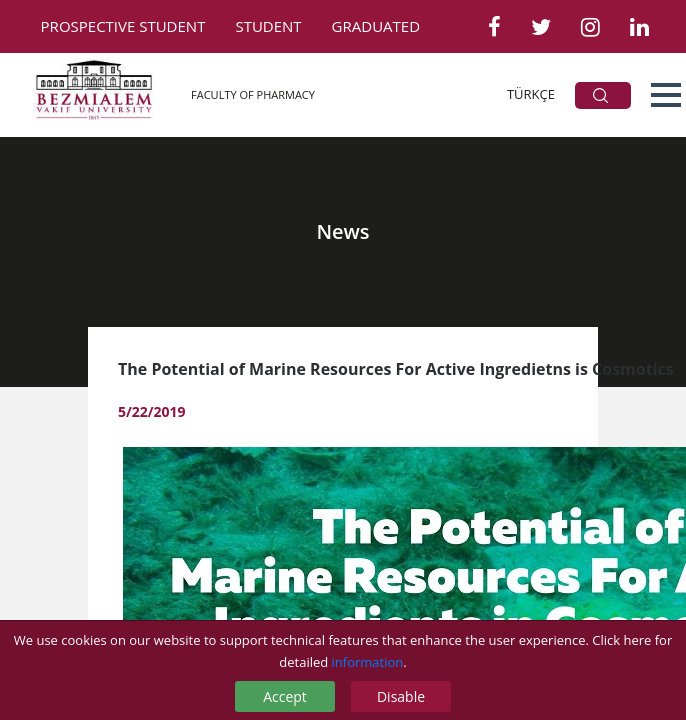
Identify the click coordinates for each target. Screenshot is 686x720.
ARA (600, 95)
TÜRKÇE (531, 94)
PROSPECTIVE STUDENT (123, 26)
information (368, 662)
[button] (666, 95)
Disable (401, 696)
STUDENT (268, 26)
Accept (285, 696)
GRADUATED (376, 26)
